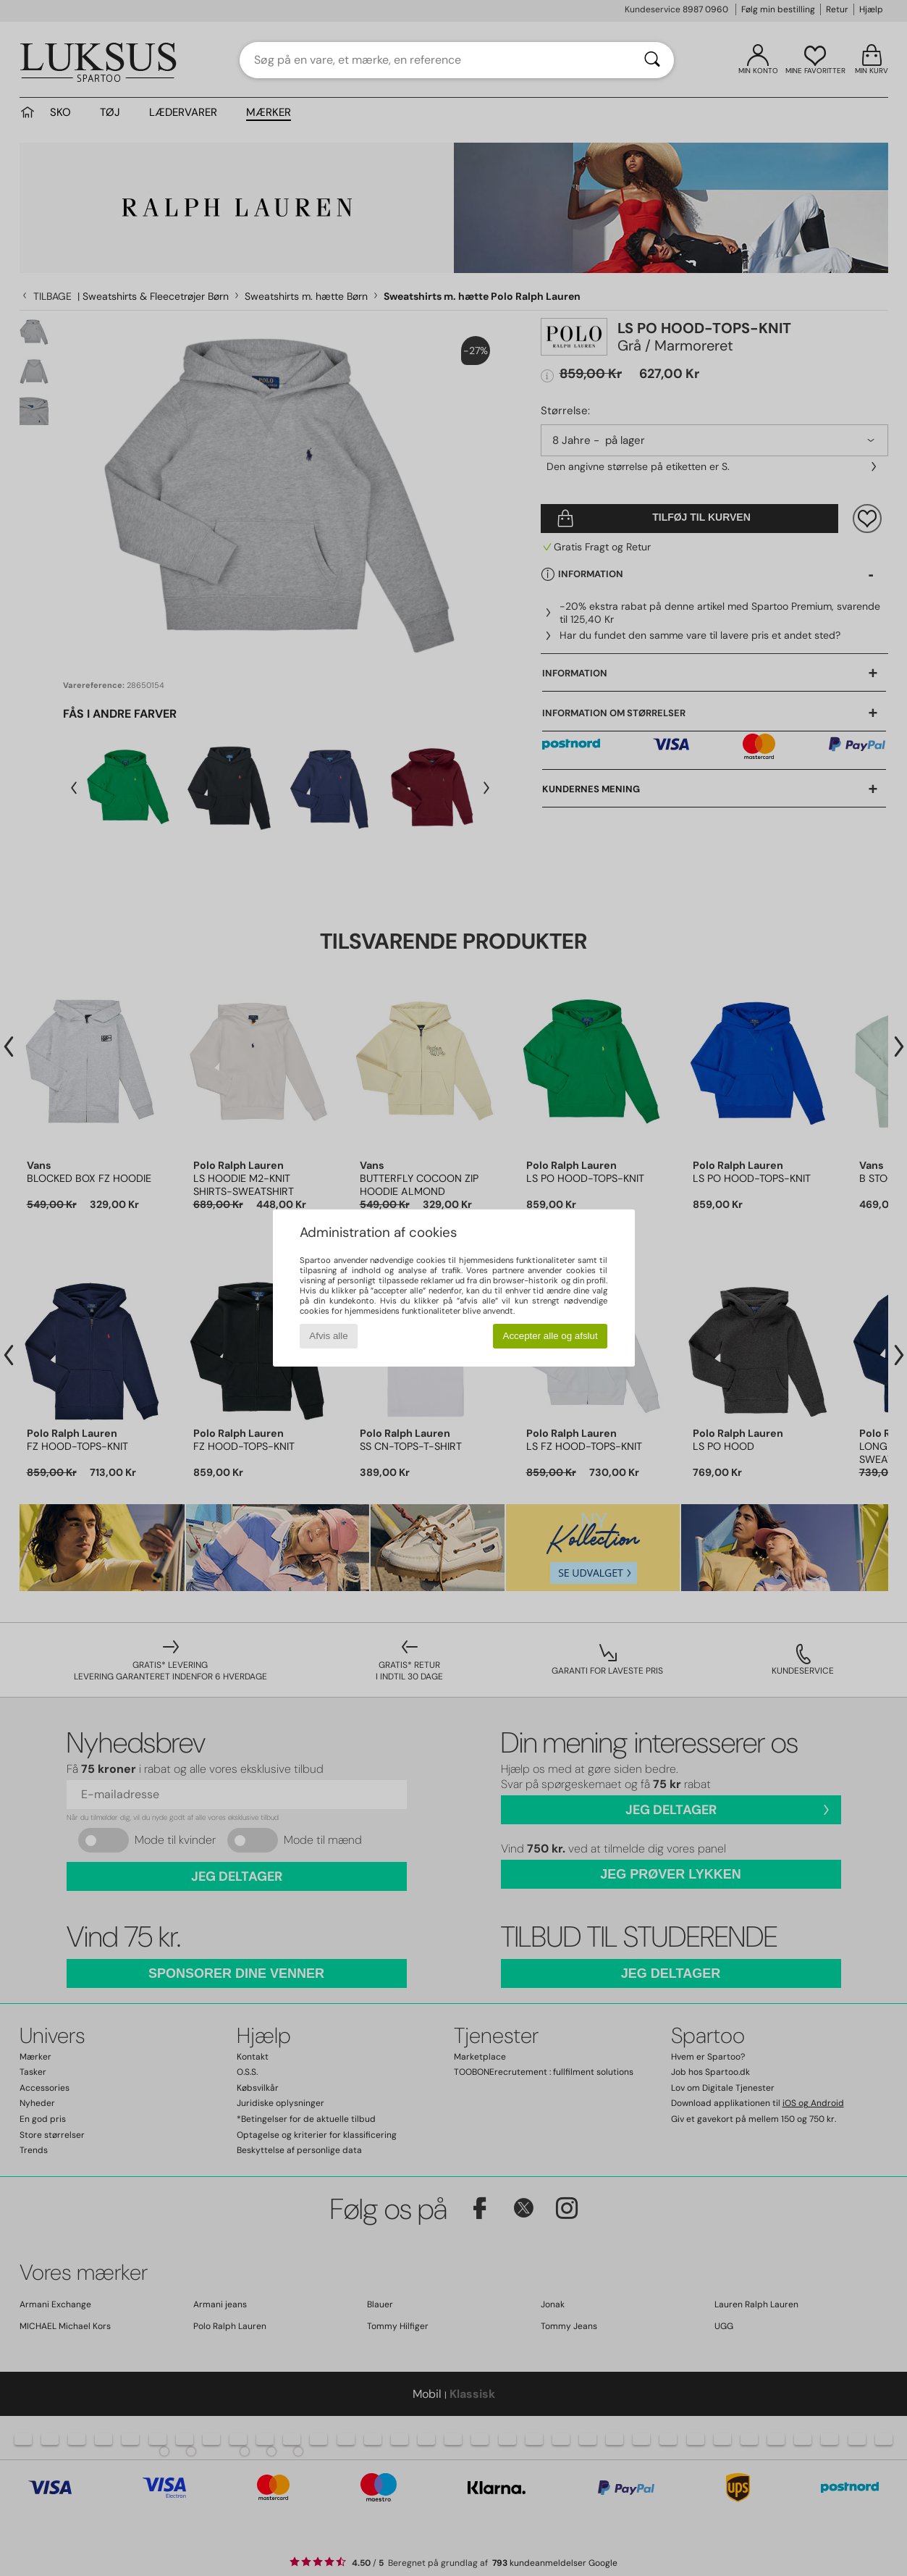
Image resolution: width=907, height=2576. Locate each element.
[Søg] (652, 60)
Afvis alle (328, 1335)
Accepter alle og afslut (550, 1335)
